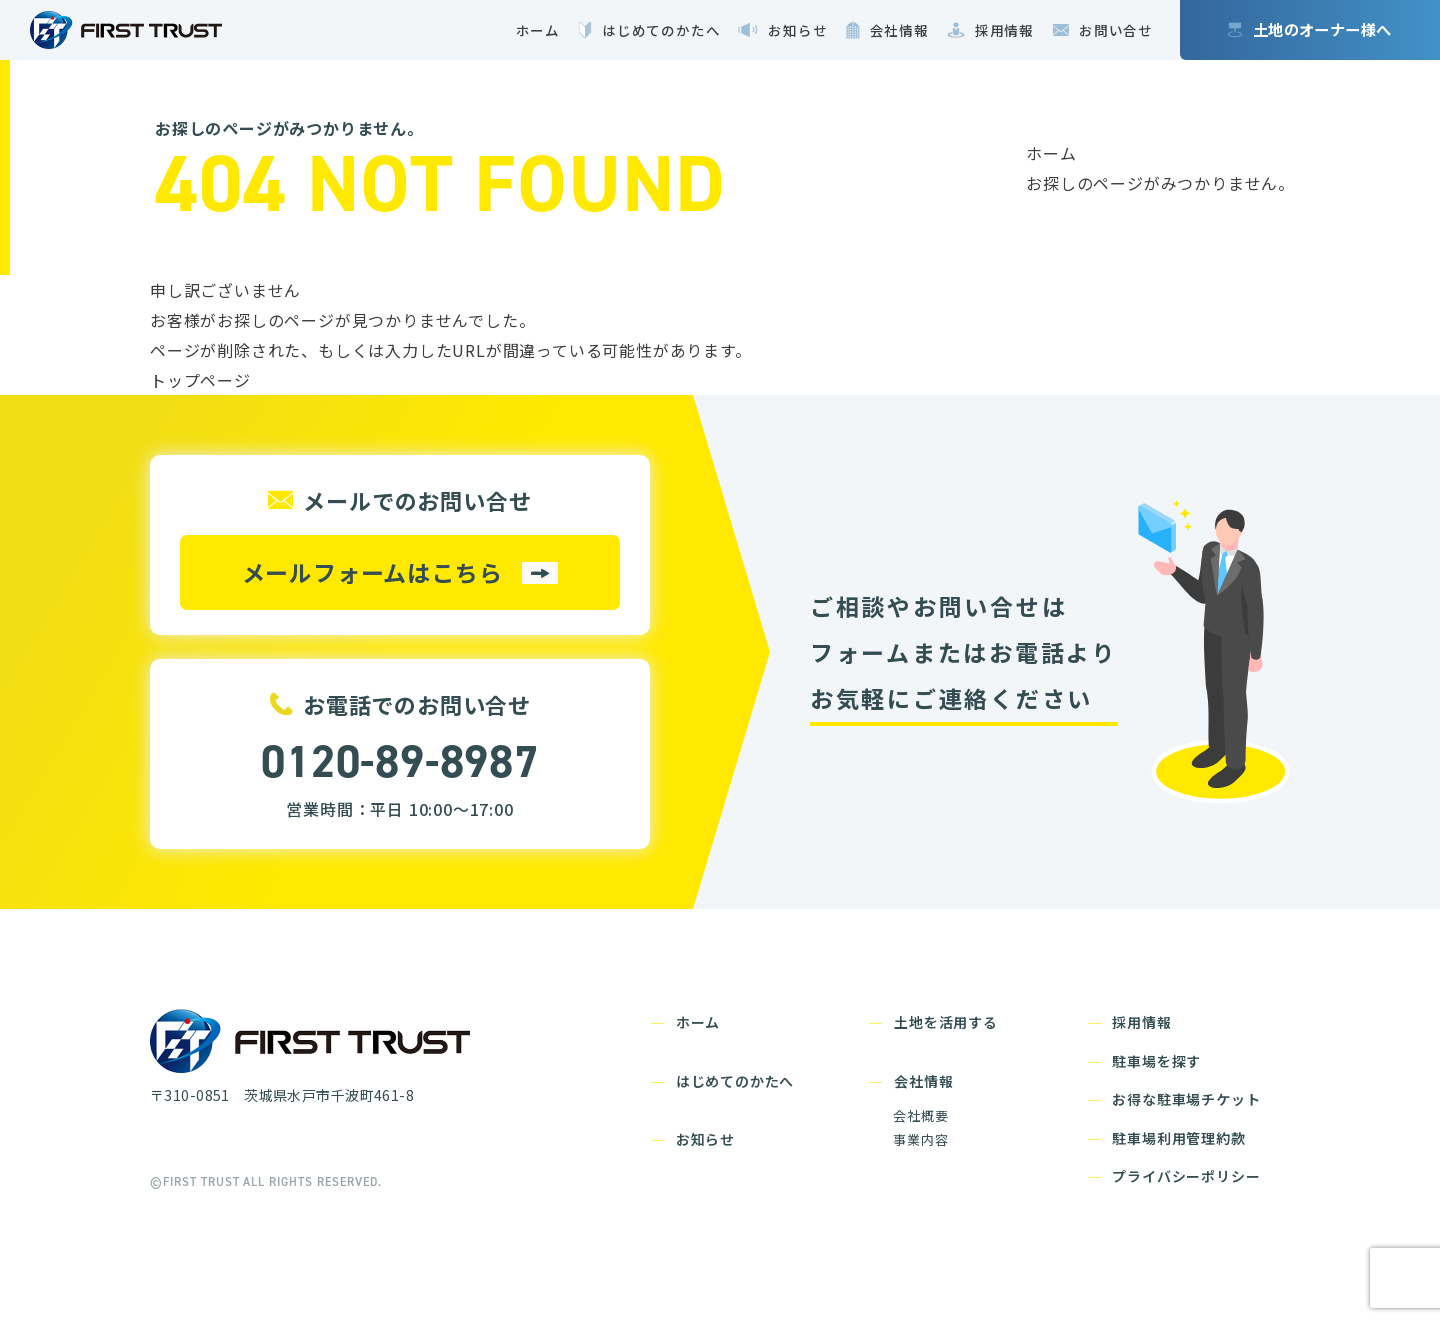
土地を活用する (946, 1022)
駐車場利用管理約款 (1178, 1138)
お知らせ (705, 1139)
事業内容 (920, 1139)
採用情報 (1141, 1022)
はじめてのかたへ (735, 1081)
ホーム (1051, 153)
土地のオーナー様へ (1322, 29)
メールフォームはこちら (372, 572)
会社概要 (920, 1115)
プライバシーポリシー (1186, 1176)
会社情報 (923, 1081)
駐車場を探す (1156, 1061)
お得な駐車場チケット (1186, 1099)
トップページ (200, 380)
